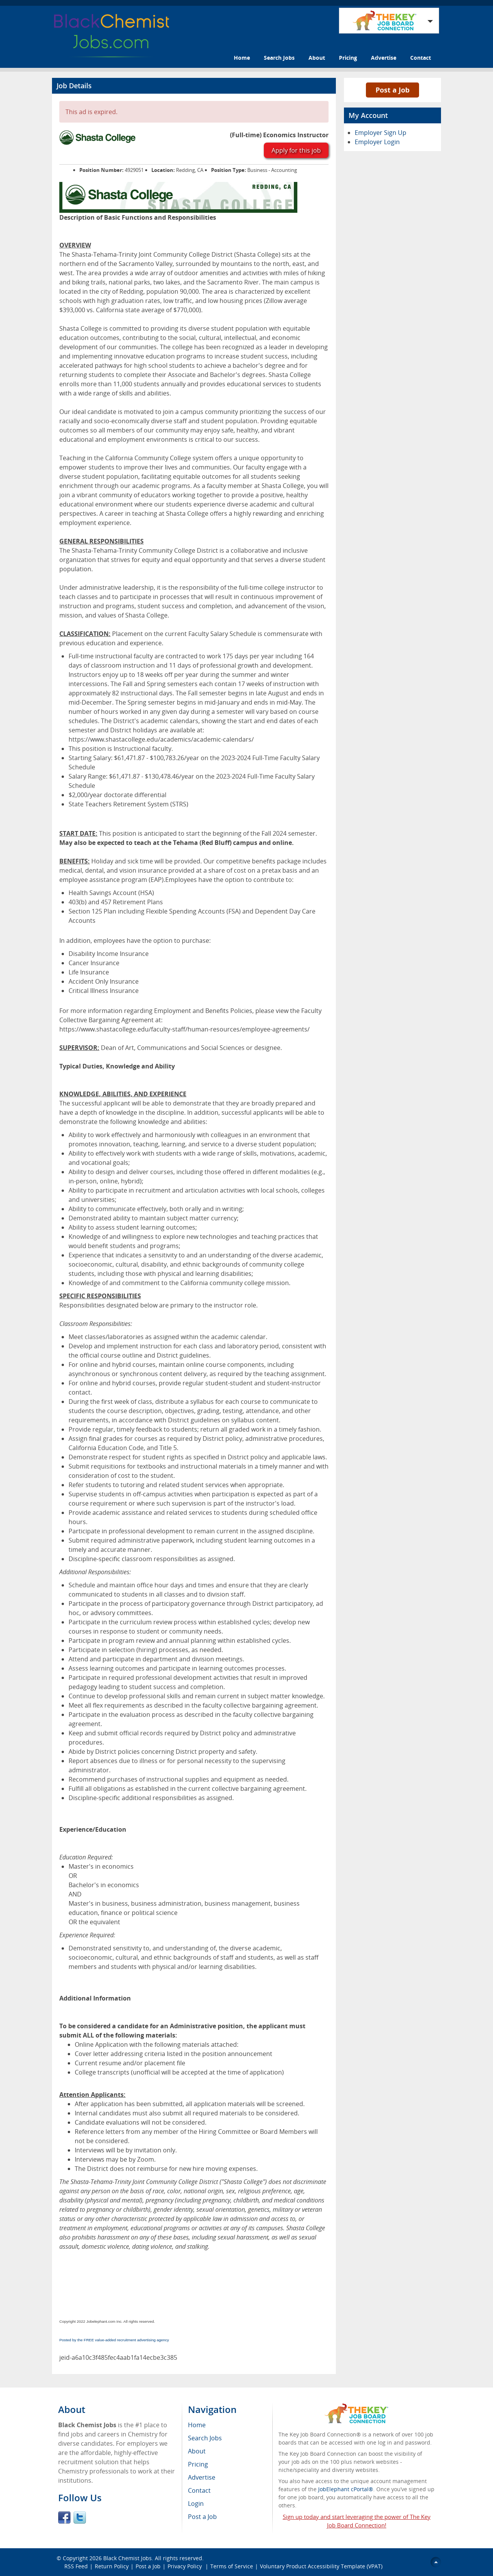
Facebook (64, 2517)
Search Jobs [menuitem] (205, 2438)
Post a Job (392, 89)
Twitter (80, 2517)
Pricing (348, 57)
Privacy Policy (185, 2566)
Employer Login (377, 142)
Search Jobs (279, 57)
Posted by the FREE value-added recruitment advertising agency (114, 2340)
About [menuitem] (197, 2451)
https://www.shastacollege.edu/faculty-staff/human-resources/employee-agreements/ (184, 1029)
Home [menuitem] (197, 2425)
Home (242, 57)
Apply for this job (296, 150)
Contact (420, 57)
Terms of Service (231, 2566)
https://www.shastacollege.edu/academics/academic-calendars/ (161, 739)
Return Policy (112, 2566)
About (317, 57)
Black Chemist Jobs (127, 2558)
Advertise (383, 57)
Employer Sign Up (380, 132)
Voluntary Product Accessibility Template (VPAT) (321, 2566)
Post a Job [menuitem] (202, 2516)
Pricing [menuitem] (198, 2464)
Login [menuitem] (196, 2503)
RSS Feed (76, 2566)
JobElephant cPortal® (345, 2489)
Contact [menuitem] (199, 2490)
